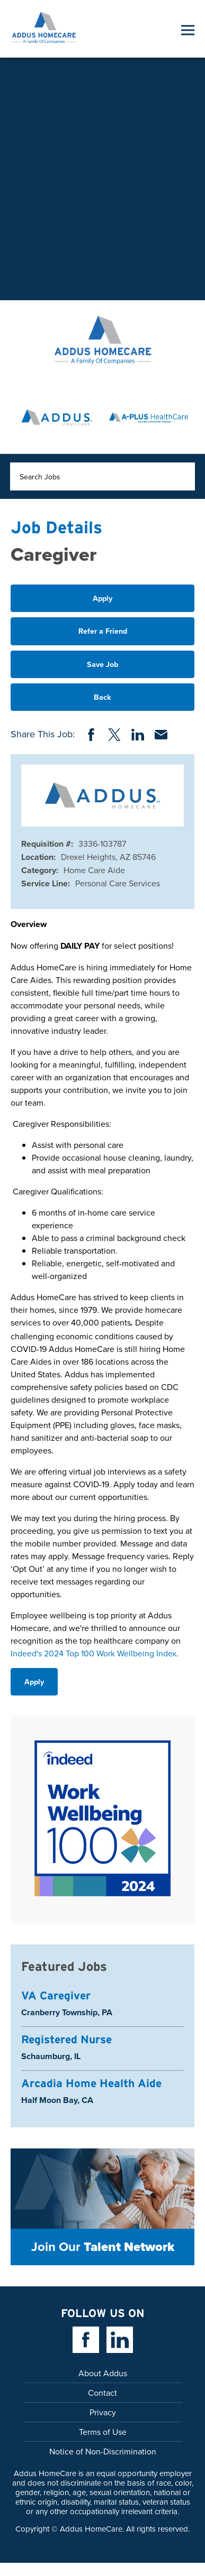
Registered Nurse (66, 2039)
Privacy (103, 2412)
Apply (102, 598)
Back (102, 696)
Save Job (102, 664)
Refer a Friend (102, 630)
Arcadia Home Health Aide (91, 2083)
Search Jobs (40, 476)
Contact (102, 2392)
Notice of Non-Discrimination (102, 2451)
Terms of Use (103, 2432)
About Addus (102, 2373)
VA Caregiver (56, 1995)
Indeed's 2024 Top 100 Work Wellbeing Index (93, 1653)
